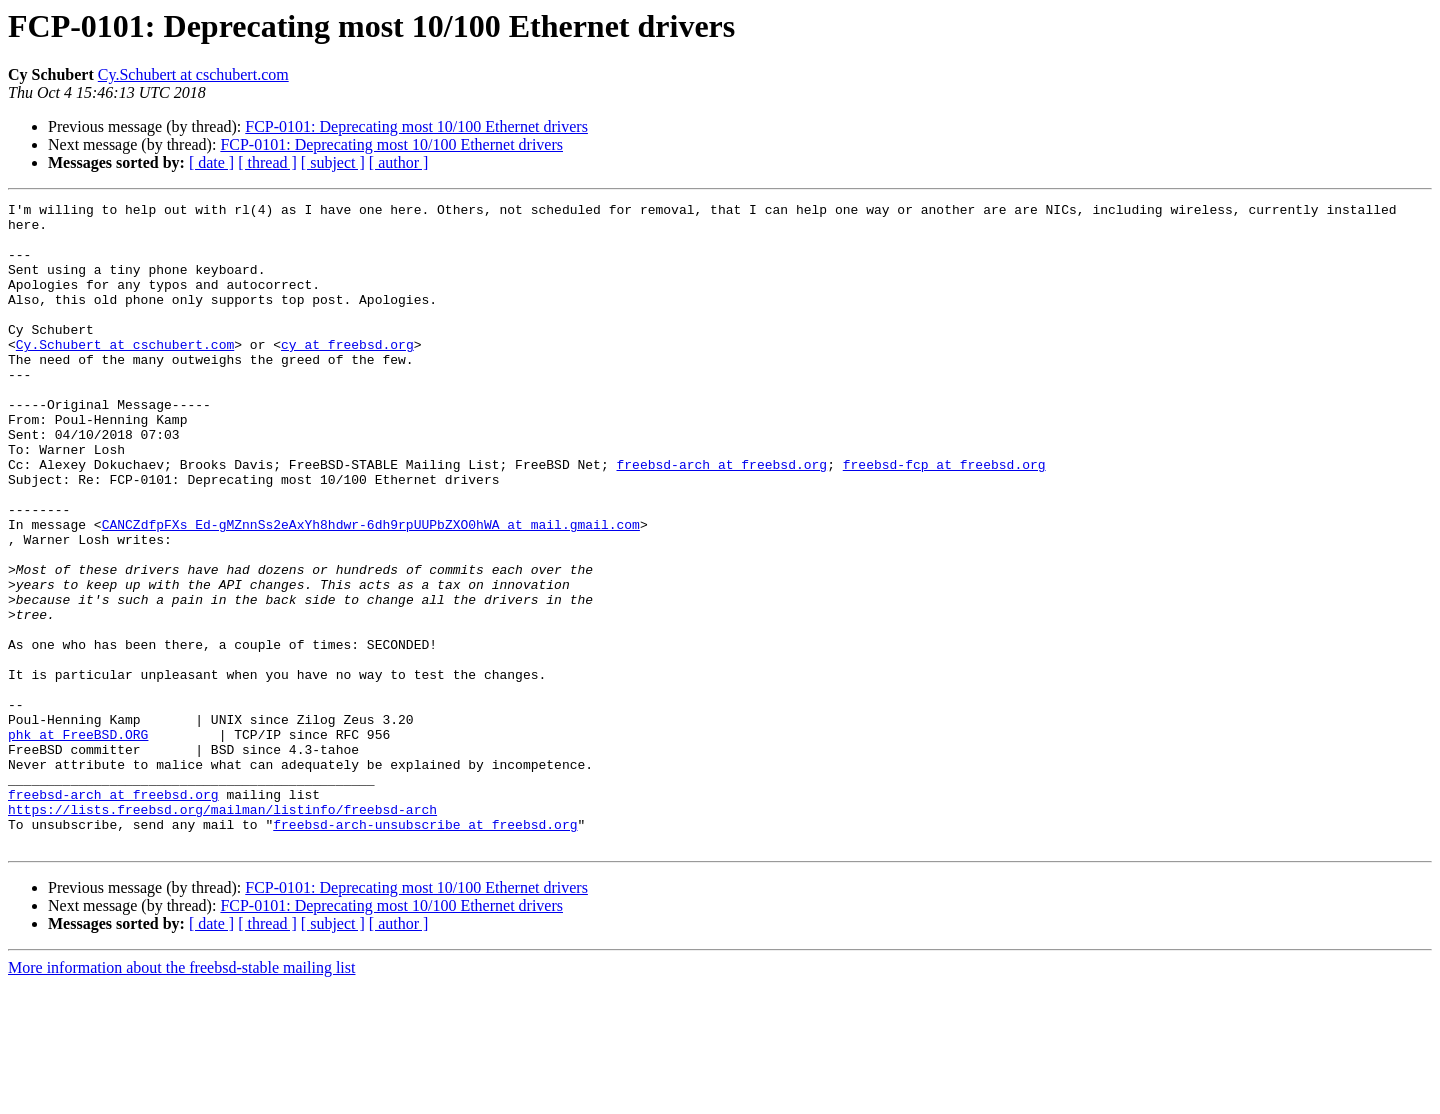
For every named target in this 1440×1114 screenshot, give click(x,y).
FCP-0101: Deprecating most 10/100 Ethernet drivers (416, 126)
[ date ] (211, 162)
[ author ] (399, 162)
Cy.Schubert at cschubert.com (193, 74)
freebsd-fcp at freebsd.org (944, 518)
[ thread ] (267, 162)
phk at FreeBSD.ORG (78, 842)
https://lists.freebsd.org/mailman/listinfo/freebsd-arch (222, 932)
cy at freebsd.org (347, 374)
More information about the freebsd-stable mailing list (181, 1096)
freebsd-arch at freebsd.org (721, 518)
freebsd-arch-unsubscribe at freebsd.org (425, 950)
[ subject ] (333, 162)
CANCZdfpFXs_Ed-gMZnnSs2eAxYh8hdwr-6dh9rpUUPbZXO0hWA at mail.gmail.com (371, 590)
